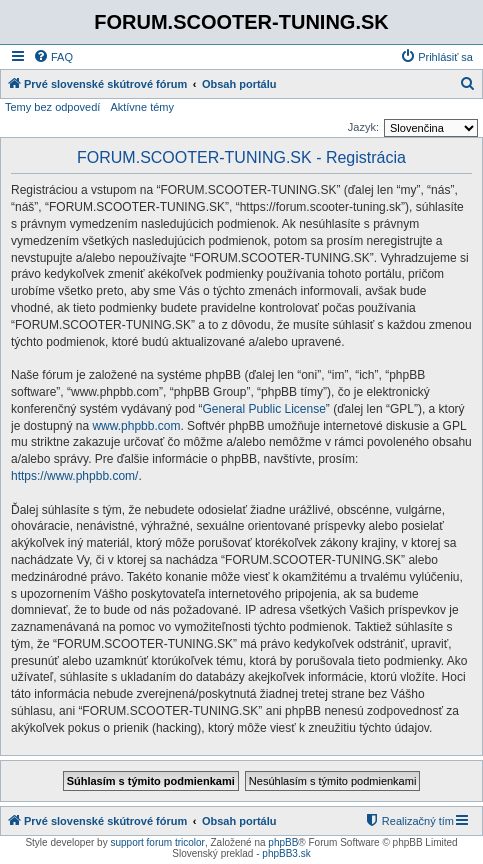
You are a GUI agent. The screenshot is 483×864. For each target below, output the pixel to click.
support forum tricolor (157, 842)
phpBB (283, 842)
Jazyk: (363, 127)
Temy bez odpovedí (52, 107)
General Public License (263, 409)
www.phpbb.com (136, 426)
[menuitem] (53, 57)
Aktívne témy (142, 107)
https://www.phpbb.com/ (74, 476)
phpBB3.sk (286, 853)
